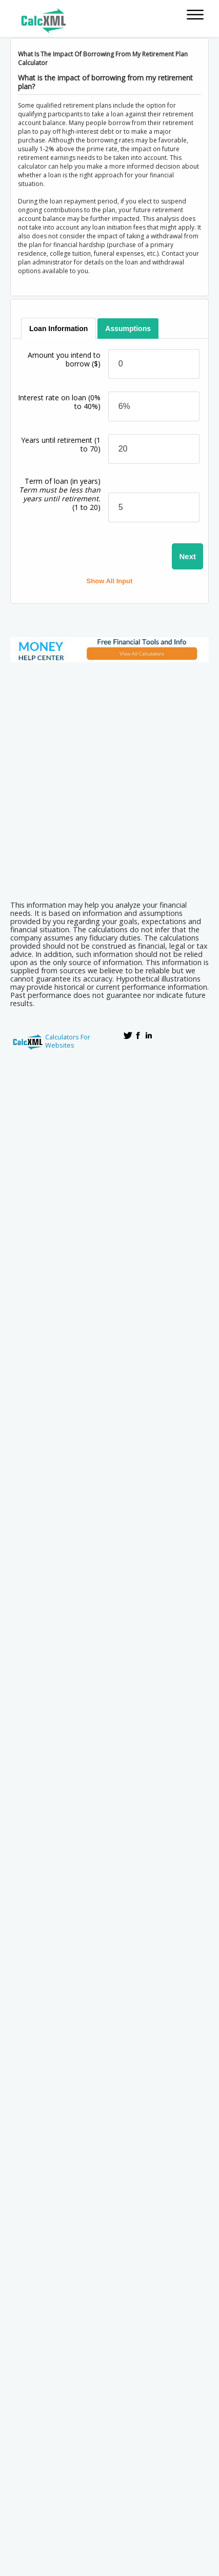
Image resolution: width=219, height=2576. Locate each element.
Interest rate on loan (59, 402)
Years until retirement (61, 444)
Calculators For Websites (67, 1041)
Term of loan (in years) (60, 494)
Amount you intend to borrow (64, 359)
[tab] (58, 328)
